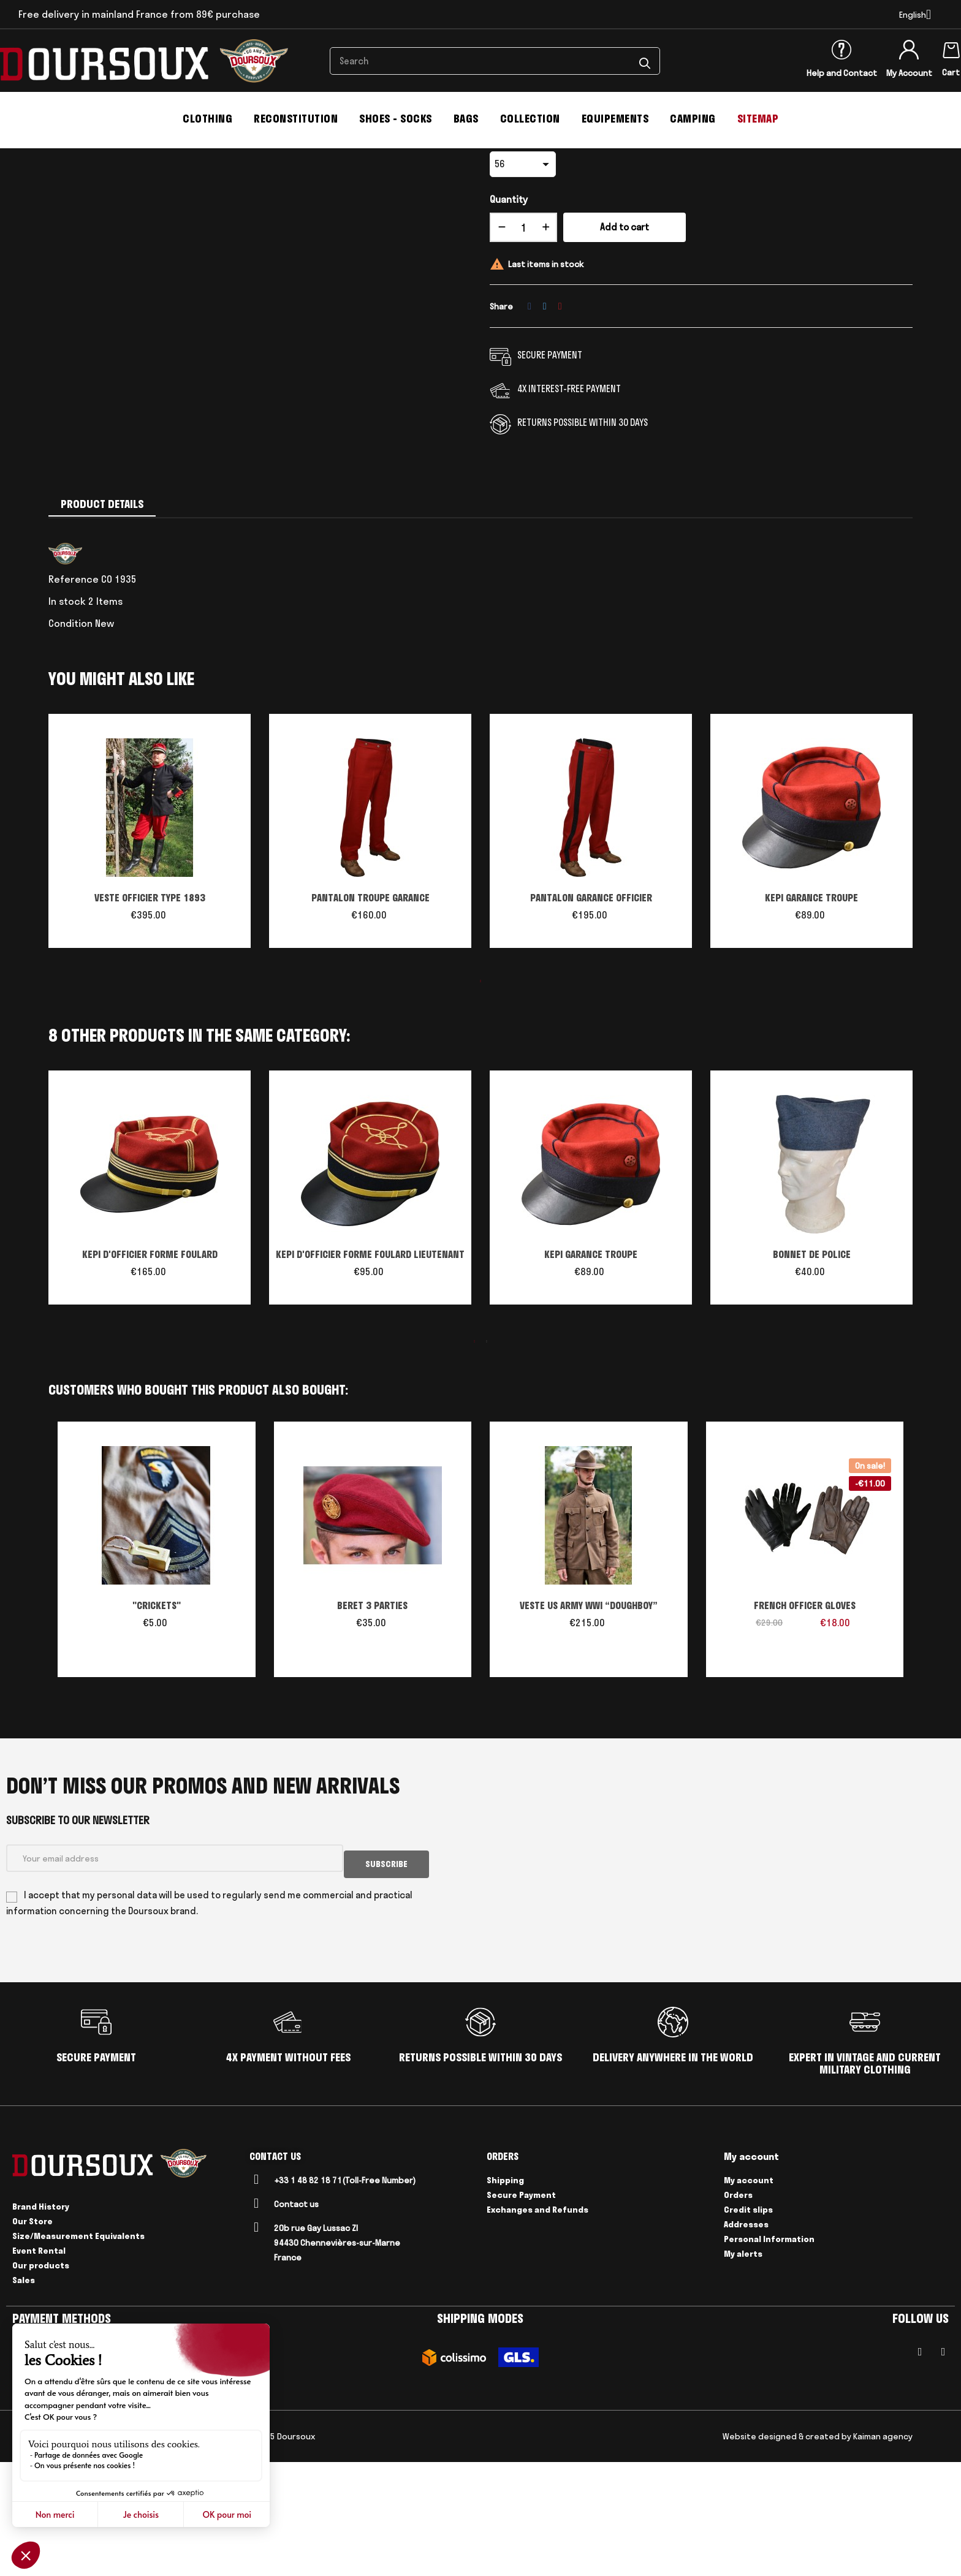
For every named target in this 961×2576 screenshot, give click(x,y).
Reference (73, 698)
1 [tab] (480, 1100)
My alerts (743, 2367)
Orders (738, 2308)
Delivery (146, 2550)
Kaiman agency (883, 2550)
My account (748, 2293)
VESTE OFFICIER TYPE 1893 (149, 1017)
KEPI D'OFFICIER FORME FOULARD (150, 1374)
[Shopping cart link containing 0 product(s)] (951, 48)
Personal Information (769, 2352)
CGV (55, 2550)
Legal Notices (96, 2550)
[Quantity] (523, 347)
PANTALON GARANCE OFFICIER (591, 1017)
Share (529, 425)
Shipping (505, 2293)
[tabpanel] (149, 956)
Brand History (40, 2320)
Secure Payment (521, 2308)
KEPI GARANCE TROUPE (811, 1017)
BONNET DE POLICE (812, 1374)
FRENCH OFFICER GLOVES (805, 1725)
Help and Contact (842, 72)
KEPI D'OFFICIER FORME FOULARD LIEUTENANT (370, 1374)
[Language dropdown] (915, 14)
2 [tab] (486, 1461)
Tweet (545, 425)
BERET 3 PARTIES (372, 1725)
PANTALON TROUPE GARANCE (370, 1017)
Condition (70, 743)
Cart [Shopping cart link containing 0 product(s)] (951, 72)
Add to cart (624, 346)
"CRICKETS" (156, 1725)
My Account (909, 72)
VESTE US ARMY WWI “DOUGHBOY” (589, 1725)
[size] (523, 284)
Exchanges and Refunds (537, 2322)
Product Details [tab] (102, 623)
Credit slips (748, 2322)
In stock (67, 720)
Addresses (746, 2337)
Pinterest (560, 425)
